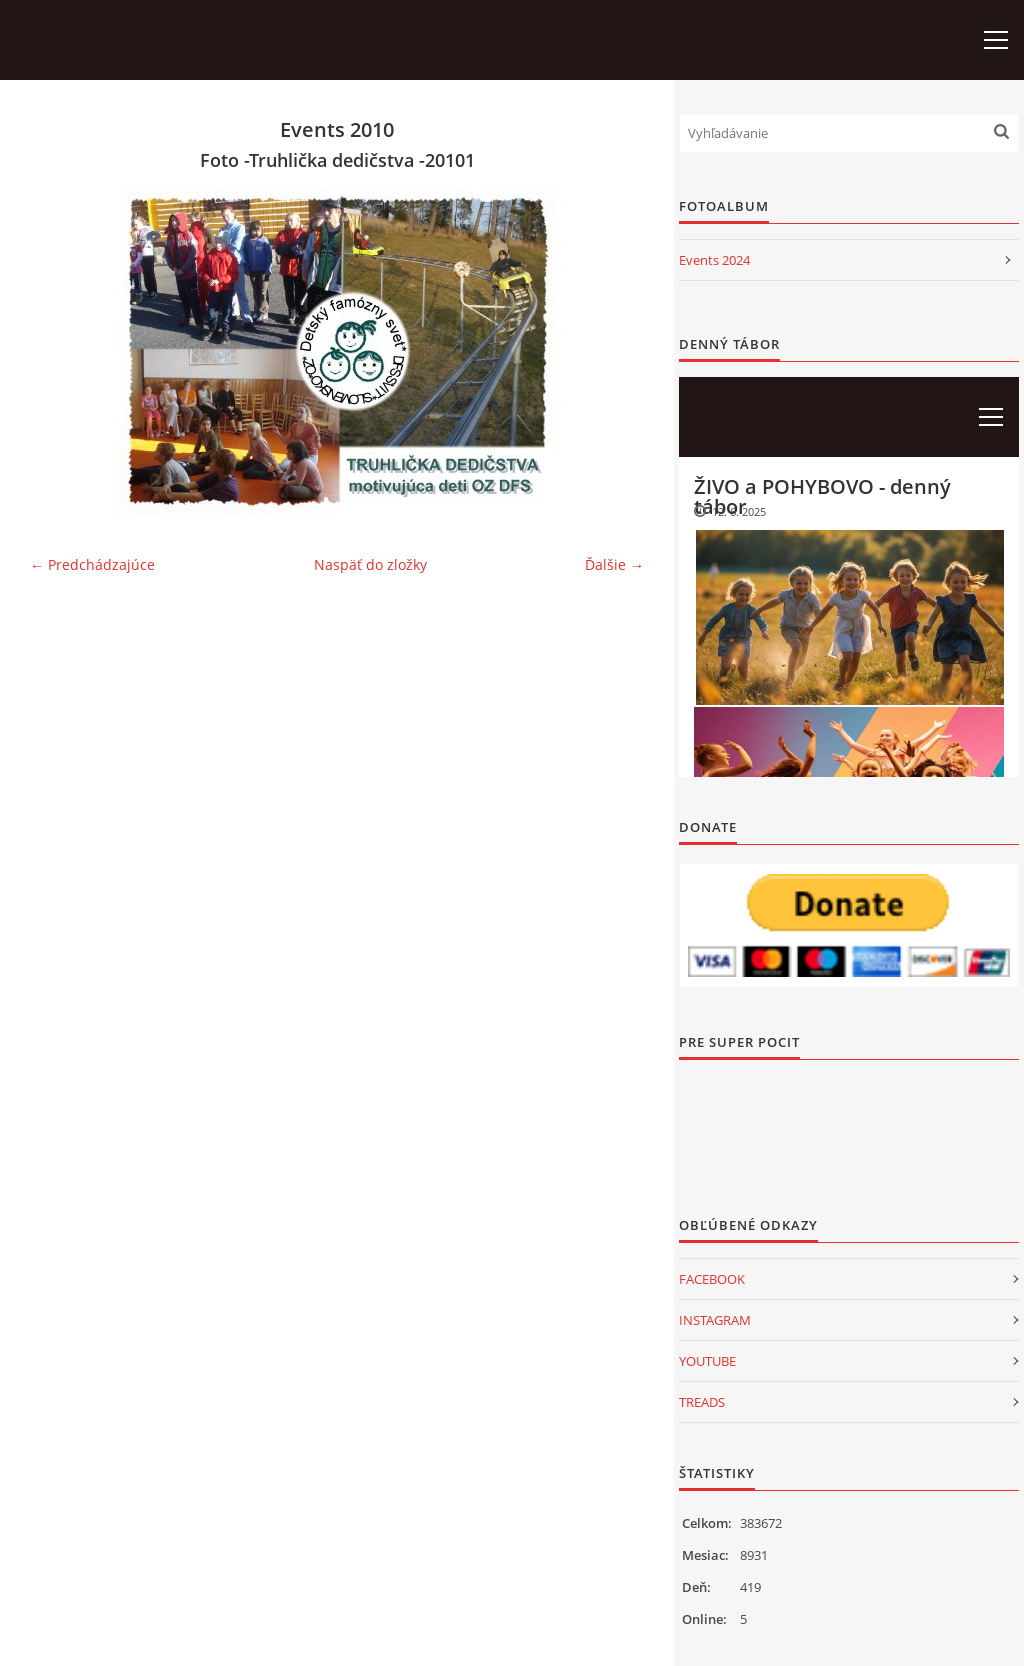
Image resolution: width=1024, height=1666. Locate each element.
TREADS (702, 1402)
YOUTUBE (707, 1361)
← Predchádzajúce (92, 564)
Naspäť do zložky (370, 564)
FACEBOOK (712, 1279)
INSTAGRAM (715, 1320)
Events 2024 (714, 260)
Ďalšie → (614, 564)
